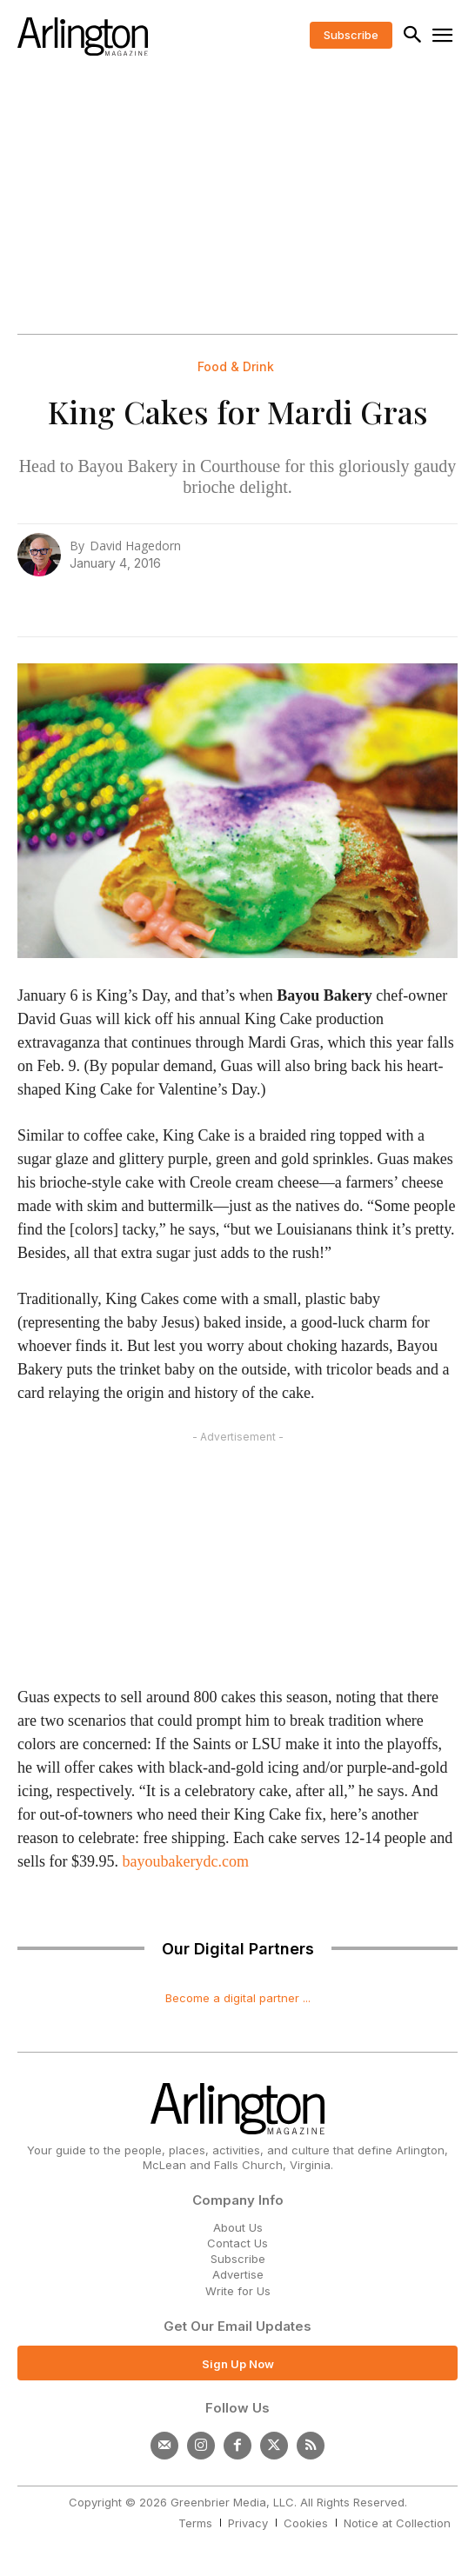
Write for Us (238, 2291)
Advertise (238, 2274)
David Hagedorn (135, 545)
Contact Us (237, 2243)
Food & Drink (235, 367)
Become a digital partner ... (238, 1998)
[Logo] (82, 36)
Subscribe (238, 2259)
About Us (238, 2227)
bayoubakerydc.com (186, 1861)
